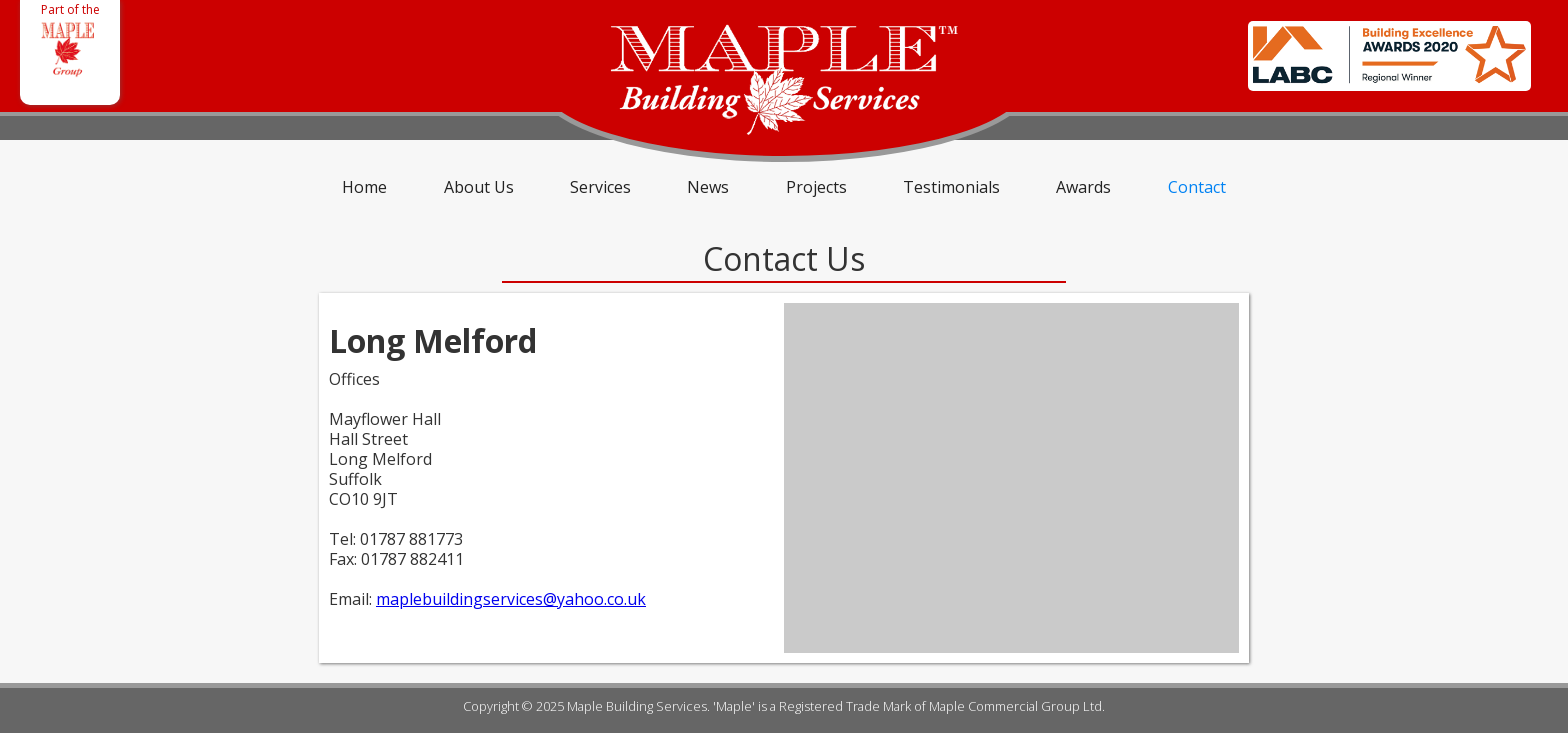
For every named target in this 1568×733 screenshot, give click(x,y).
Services (600, 187)
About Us (479, 187)
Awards (1083, 187)
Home (364, 187)
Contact (1197, 187)
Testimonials (951, 187)
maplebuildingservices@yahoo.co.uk (511, 599)
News (708, 187)
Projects (816, 187)
